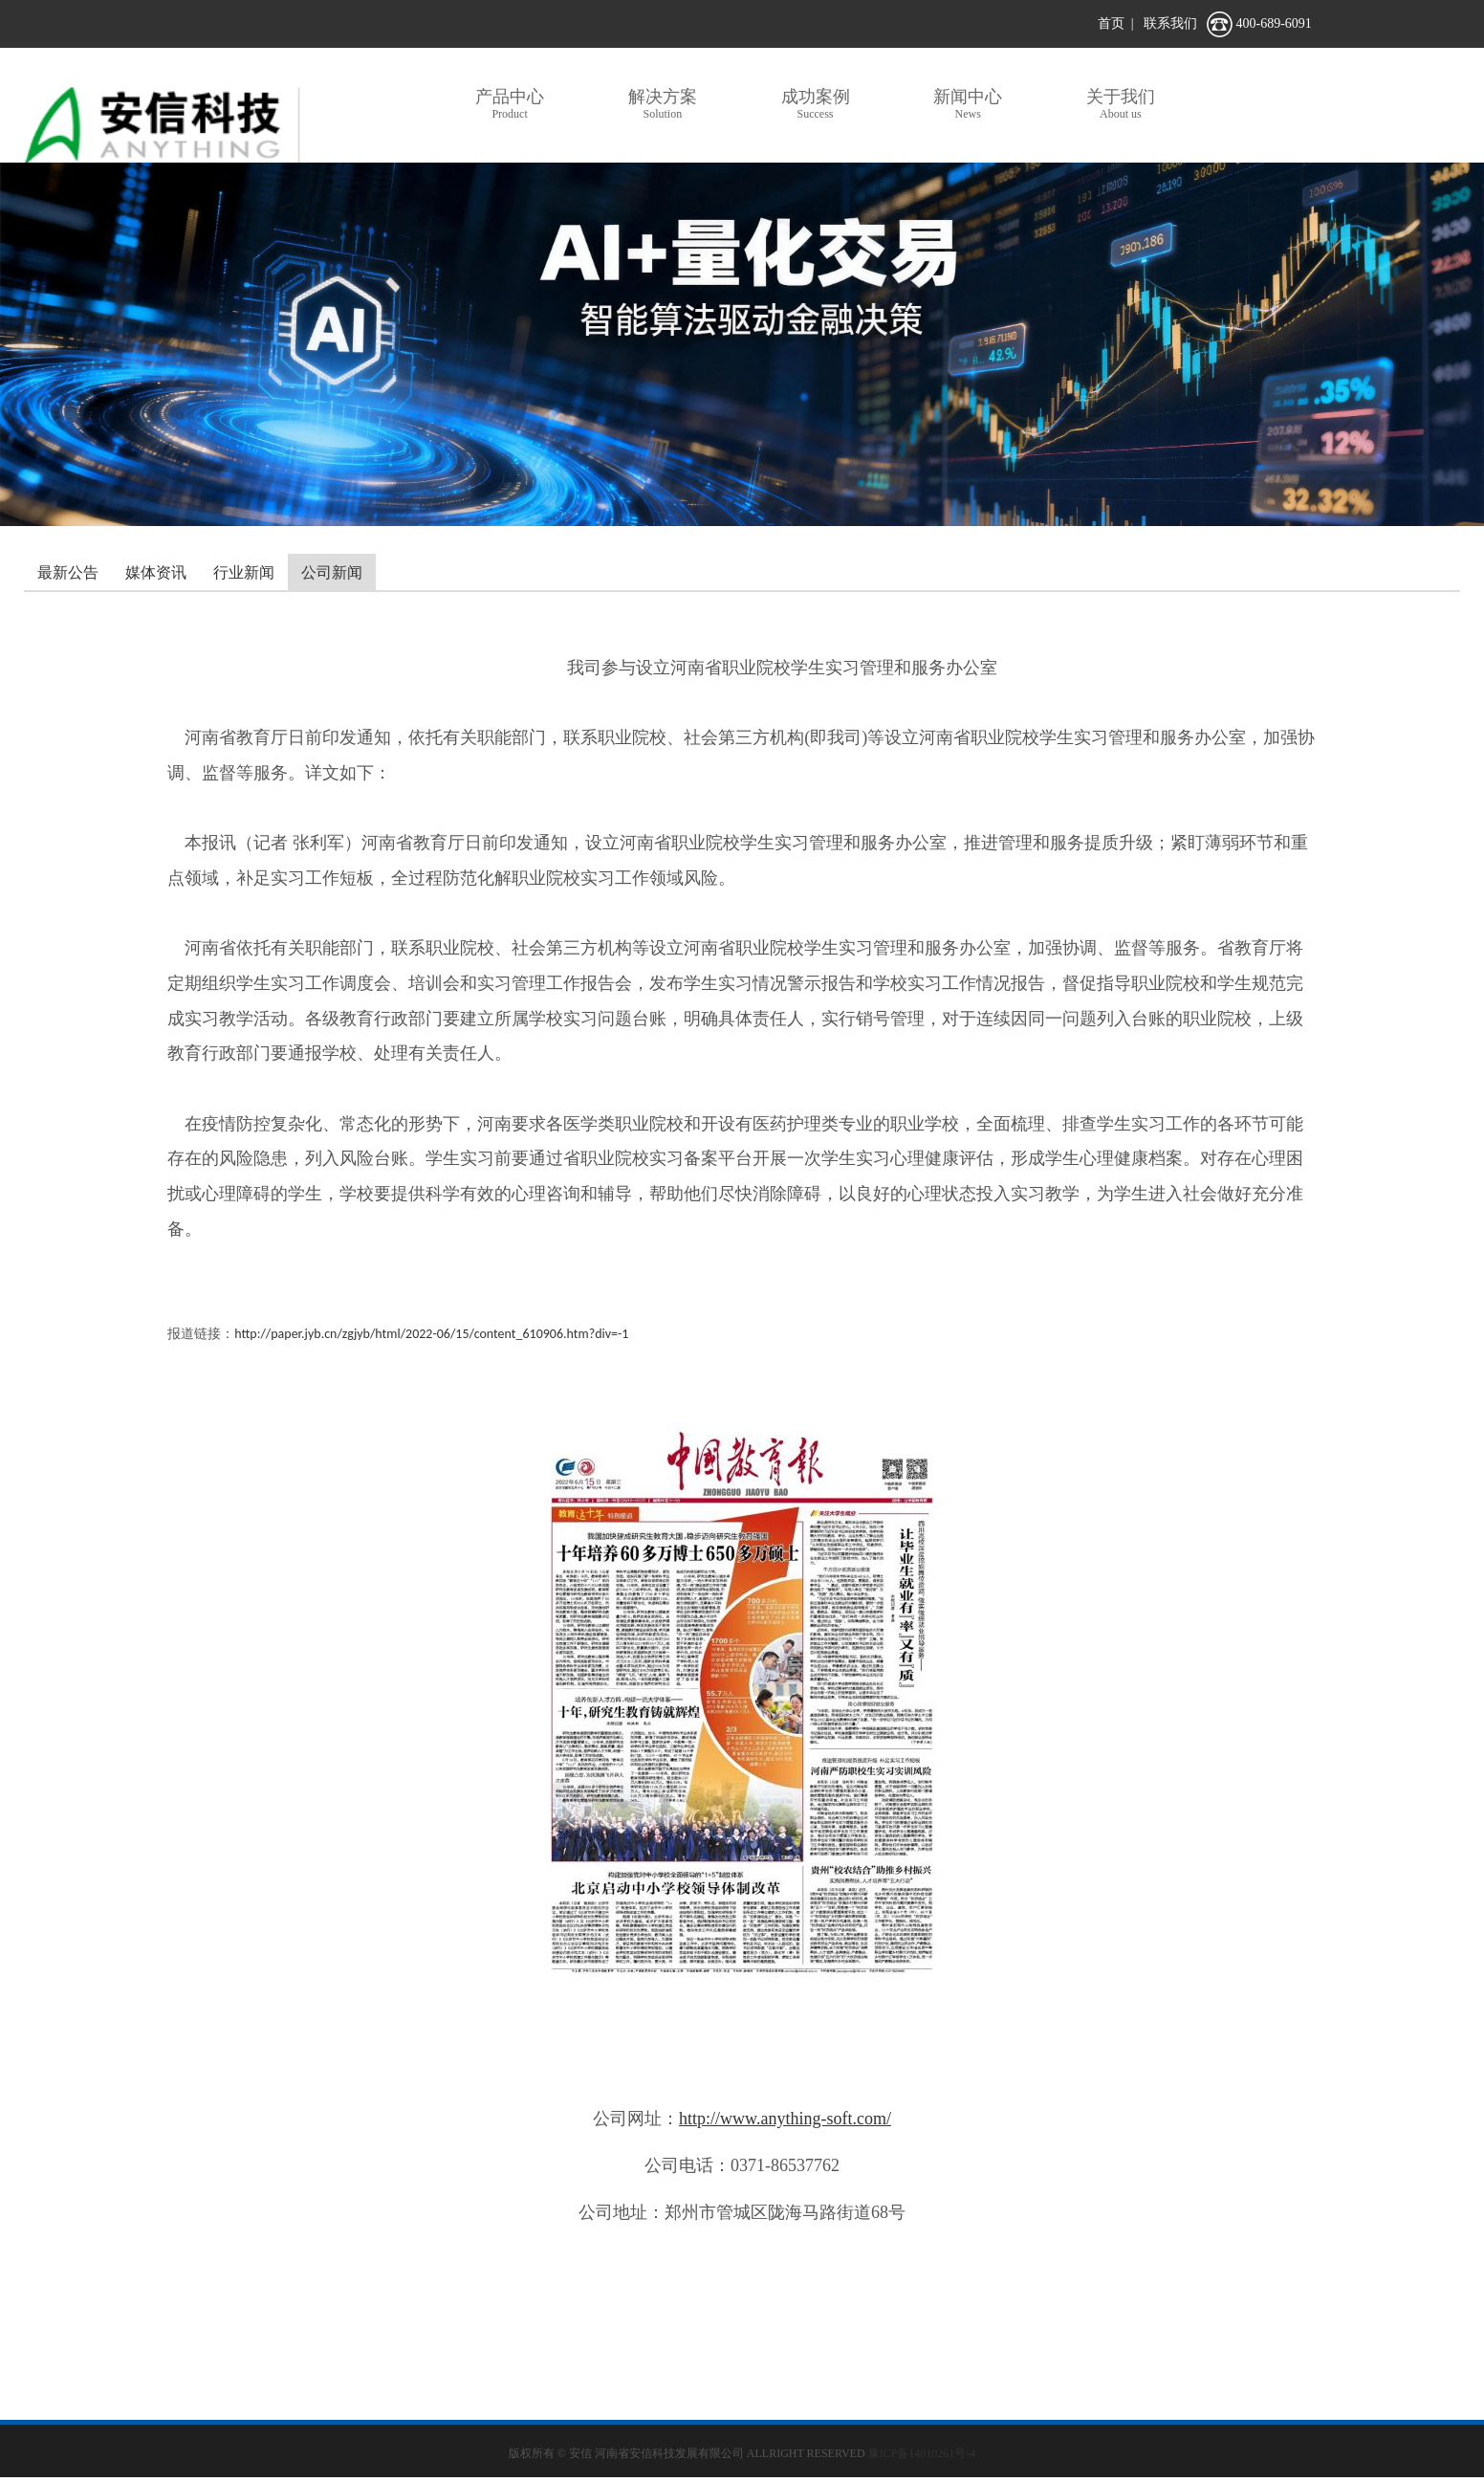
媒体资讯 (155, 572)
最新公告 (67, 572)
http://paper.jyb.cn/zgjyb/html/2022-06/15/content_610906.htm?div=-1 (431, 1334)
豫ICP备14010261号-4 (922, 2453)
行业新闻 (243, 572)
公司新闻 (331, 572)
